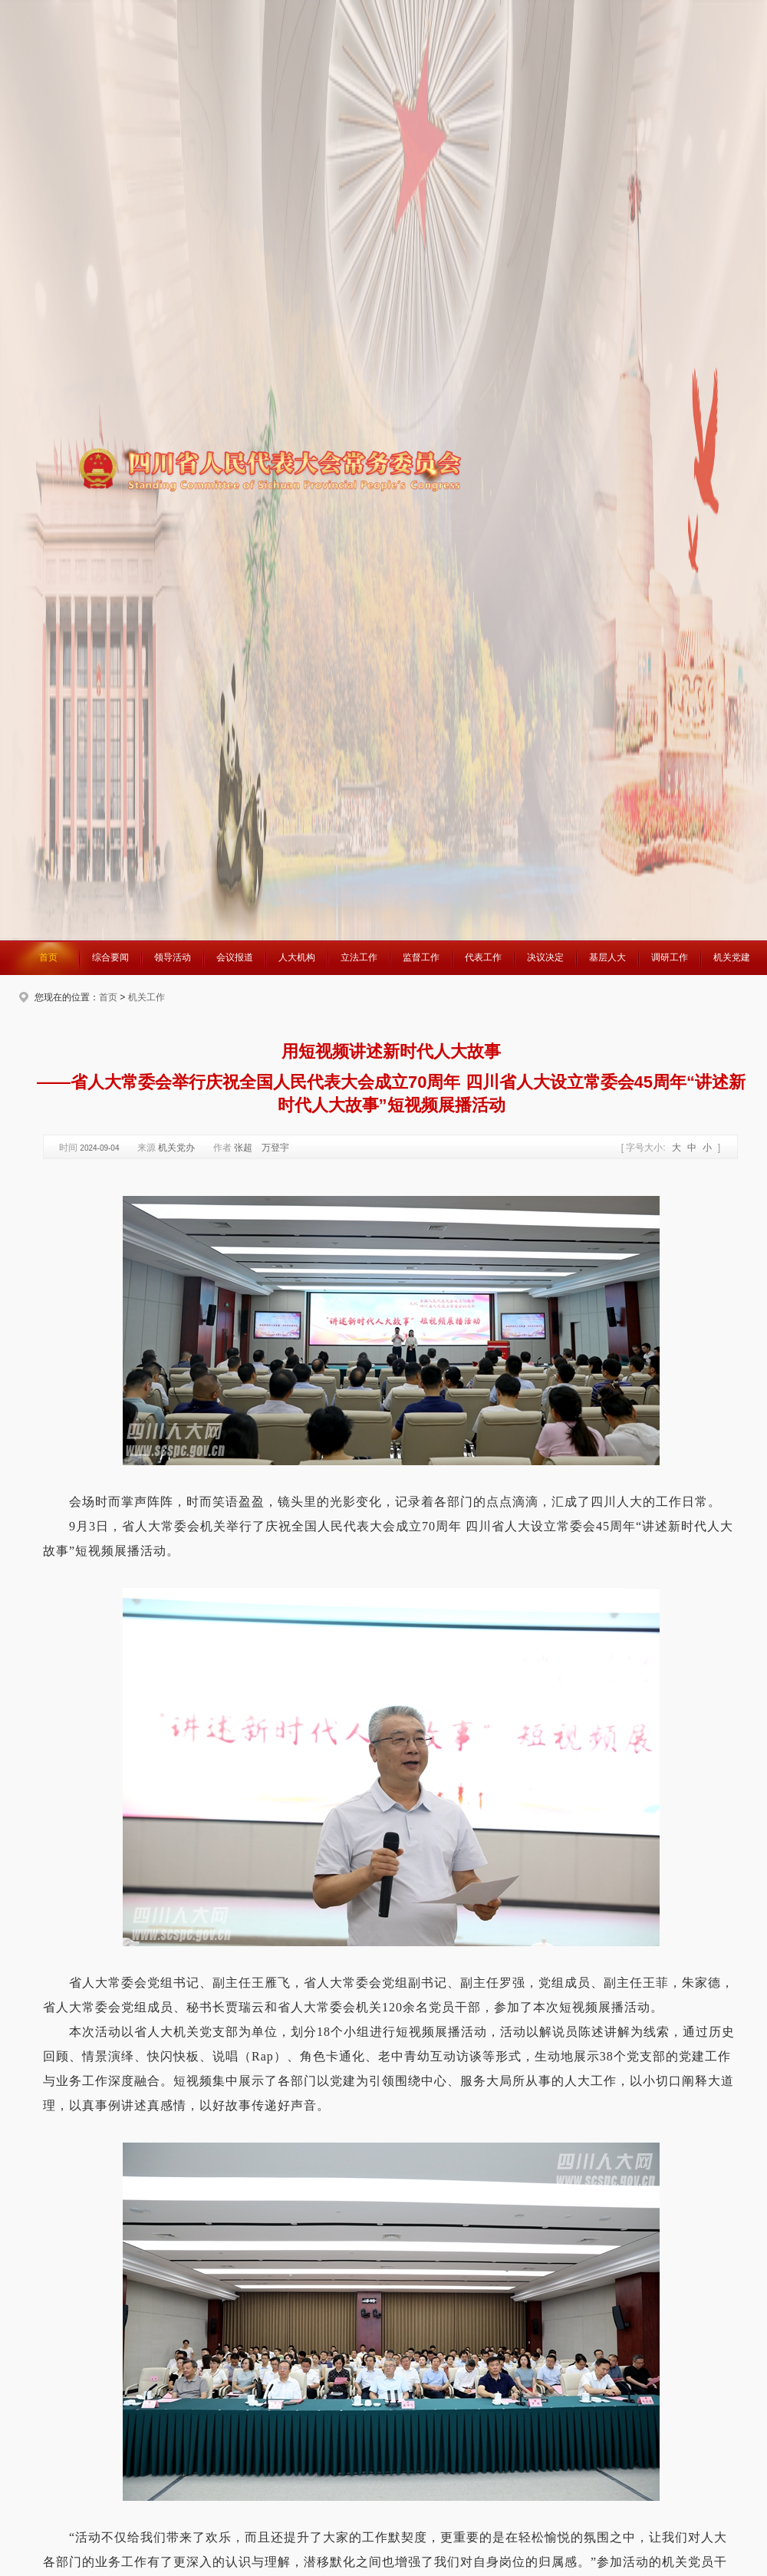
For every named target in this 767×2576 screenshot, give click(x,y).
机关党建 (731, 957)
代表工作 (483, 957)
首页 (48, 957)
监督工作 (421, 957)
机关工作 (146, 997)
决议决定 (545, 957)
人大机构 (296, 957)
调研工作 (669, 957)
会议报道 (234, 957)
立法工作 (359, 957)
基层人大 (607, 957)
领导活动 (172, 957)
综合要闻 (110, 957)
